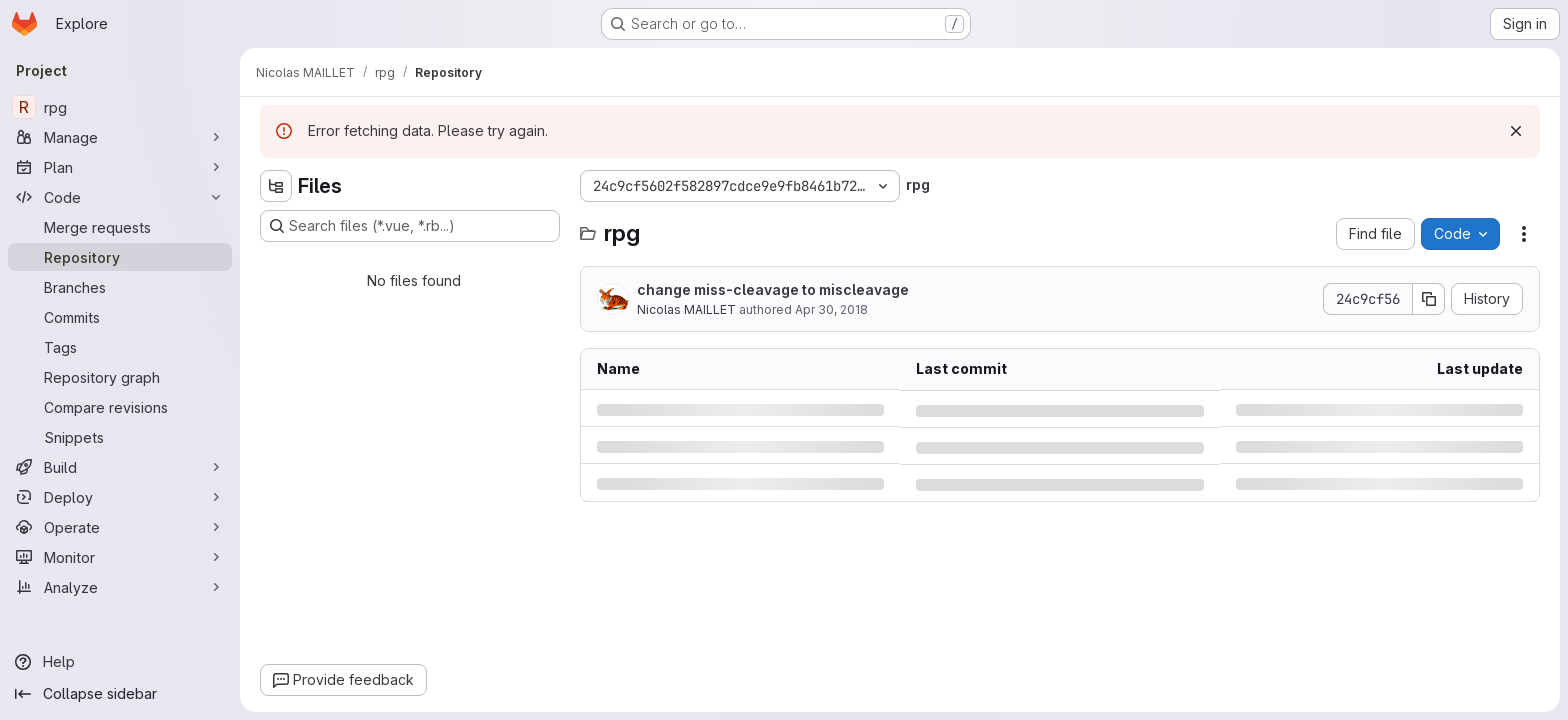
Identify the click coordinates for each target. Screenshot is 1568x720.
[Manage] (120, 137)
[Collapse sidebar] (120, 694)
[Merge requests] (120, 227)
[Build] (120, 467)
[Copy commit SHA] (1429, 299)
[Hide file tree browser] (276, 186)
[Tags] (120, 347)
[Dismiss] (1516, 131)
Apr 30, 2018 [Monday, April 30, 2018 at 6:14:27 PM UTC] (831, 309)
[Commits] (120, 317)
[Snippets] (120, 437)
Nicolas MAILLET (686, 309)
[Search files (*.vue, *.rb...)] (410, 226)
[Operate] (120, 527)
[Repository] (120, 257)
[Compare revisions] (120, 407)
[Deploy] (120, 497)
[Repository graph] (120, 377)
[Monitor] (120, 557)
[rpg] (120, 107)
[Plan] (120, 167)
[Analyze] (120, 587)
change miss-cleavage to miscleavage (773, 289)
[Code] (120, 197)
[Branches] (120, 287)
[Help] (120, 662)
